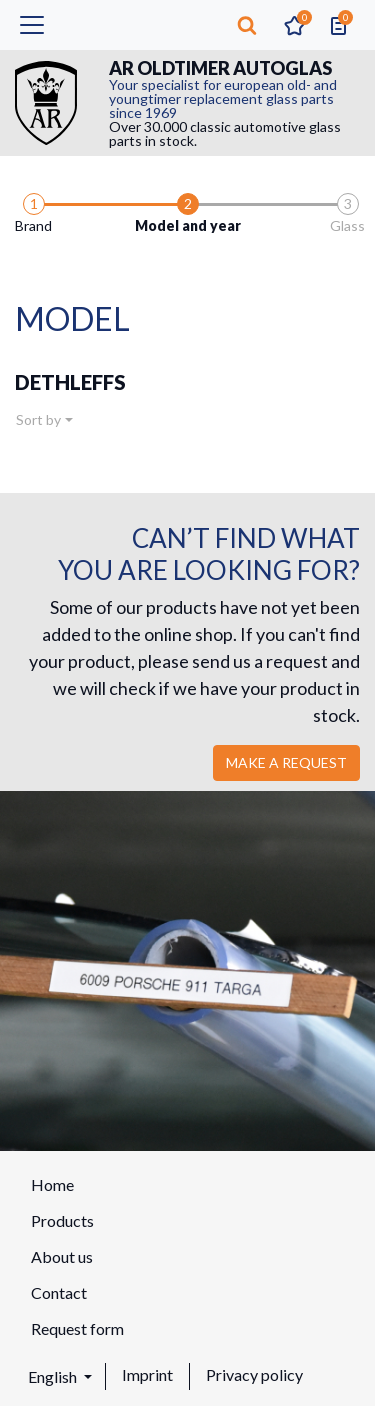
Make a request (286, 762)
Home (52, 1184)
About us (62, 1256)
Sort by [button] (38, 419)
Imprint (147, 1374)
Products (62, 1220)
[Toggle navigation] (32, 25)
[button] (247, 25)
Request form (77, 1328)
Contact (59, 1292)
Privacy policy (254, 1374)
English (54, 1376)
